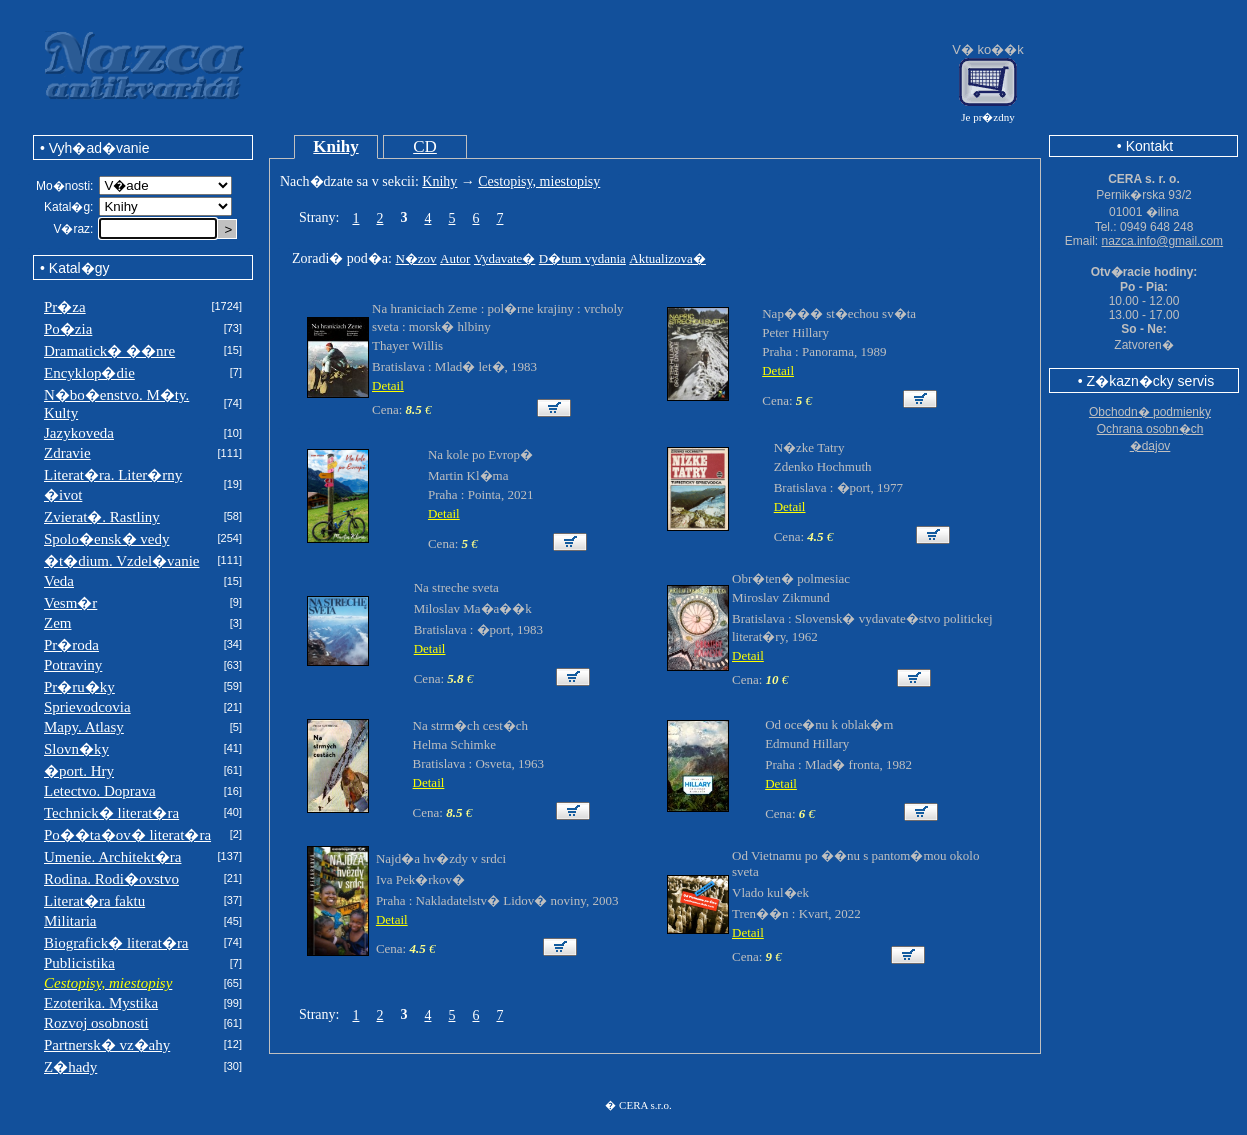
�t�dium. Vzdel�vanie (122, 561)
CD (425, 146)
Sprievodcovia (87, 707)
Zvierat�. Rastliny (102, 517)
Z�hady (70, 1067)
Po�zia (68, 329)
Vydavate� (504, 258)
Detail (388, 385)
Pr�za (65, 307)
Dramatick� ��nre (109, 351)
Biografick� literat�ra (116, 943)
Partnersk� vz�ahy (107, 1045)
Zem (58, 623)
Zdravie (67, 453)
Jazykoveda (79, 433)
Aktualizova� (667, 258)
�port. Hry (79, 771)
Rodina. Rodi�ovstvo (111, 879)
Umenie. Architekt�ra (112, 857)
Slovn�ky (76, 749)
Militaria (70, 921)
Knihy (335, 146)
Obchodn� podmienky (1150, 412)
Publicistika (79, 963)
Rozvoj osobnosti (96, 1023)
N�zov (415, 258)
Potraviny (73, 665)
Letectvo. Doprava (100, 791)
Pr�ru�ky (79, 687)
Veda (59, 581)
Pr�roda (71, 645)
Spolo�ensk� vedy (106, 539)
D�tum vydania (582, 258)
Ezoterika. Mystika (101, 1003)
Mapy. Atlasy (84, 727)
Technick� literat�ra (111, 813)
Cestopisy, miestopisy (539, 181)
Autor (455, 258)
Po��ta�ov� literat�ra (127, 835)
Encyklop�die (89, 373)
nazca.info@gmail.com (1163, 241)
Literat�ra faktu (94, 901)
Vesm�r (70, 603)
